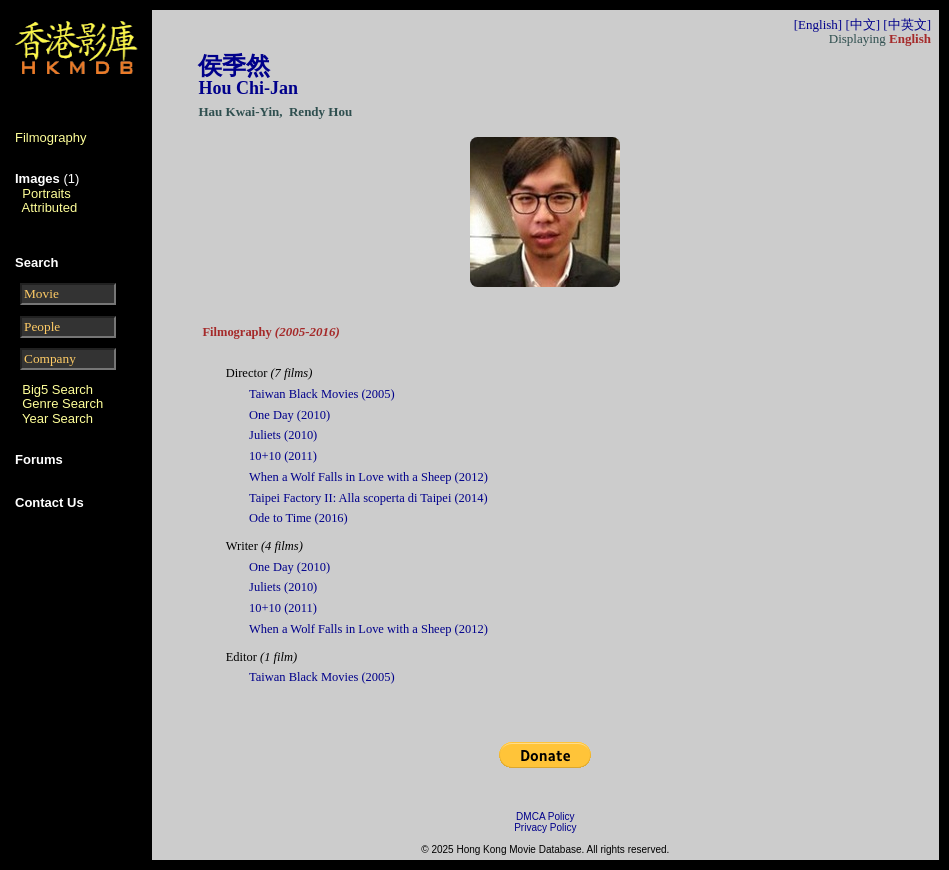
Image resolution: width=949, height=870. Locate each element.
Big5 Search (57, 389)
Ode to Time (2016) (298, 518)
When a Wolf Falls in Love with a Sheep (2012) (368, 477)
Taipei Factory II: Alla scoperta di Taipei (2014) (368, 498)
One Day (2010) (289, 415)
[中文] (862, 24)
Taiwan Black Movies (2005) (322, 394)
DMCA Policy (545, 816)
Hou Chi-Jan (248, 88)
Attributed (50, 207)
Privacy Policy (545, 827)
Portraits (46, 193)
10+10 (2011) (283, 456)
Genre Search (62, 403)
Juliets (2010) (283, 435)
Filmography (51, 137)
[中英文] (907, 24)
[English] (818, 24)
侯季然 (234, 66)
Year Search (57, 418)
